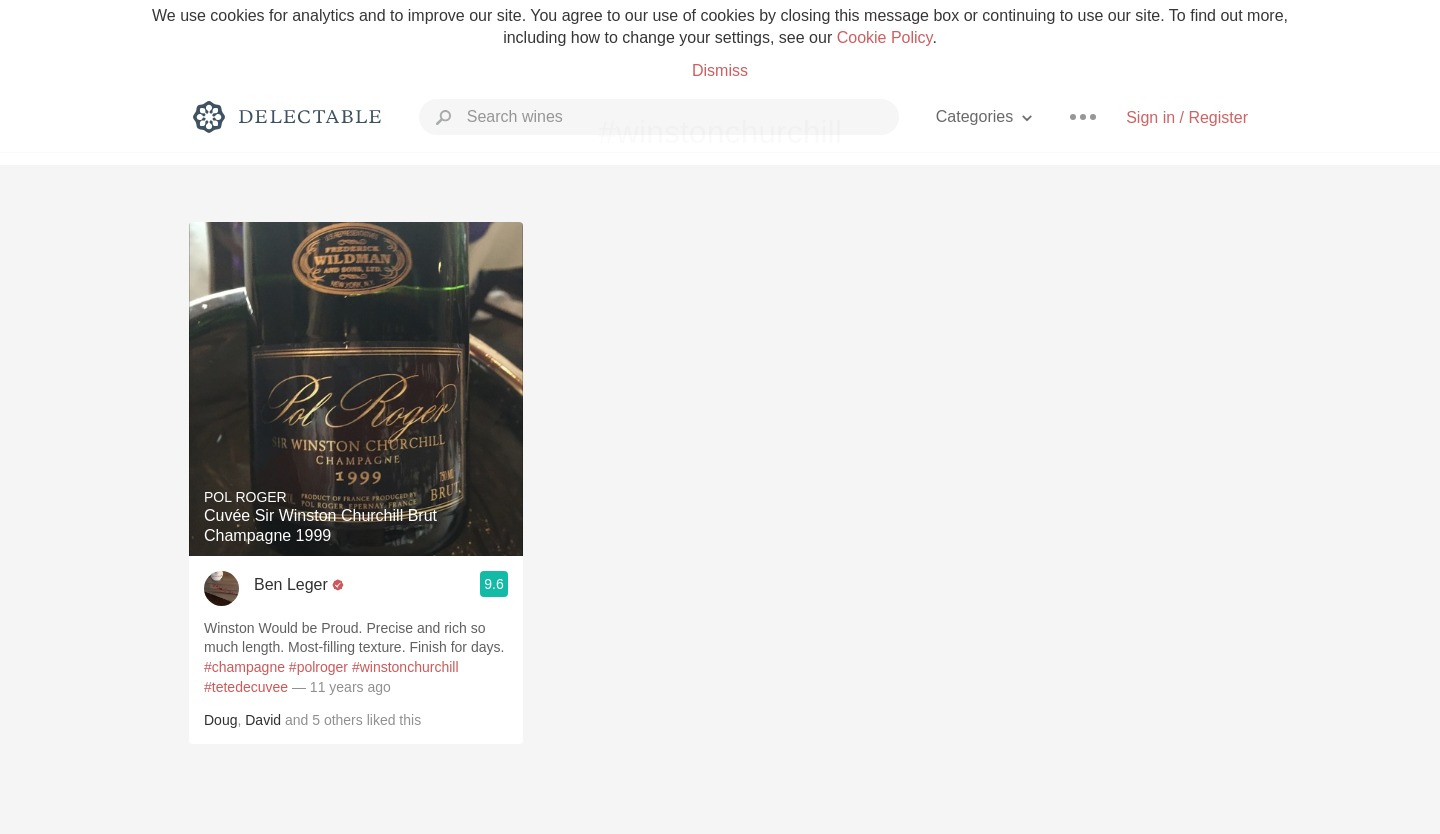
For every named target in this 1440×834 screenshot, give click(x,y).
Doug (220, 720)
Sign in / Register (1187, 117)
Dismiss (720, 70)
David (263, 720)
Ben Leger (291, 584)
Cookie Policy (885, 37)
